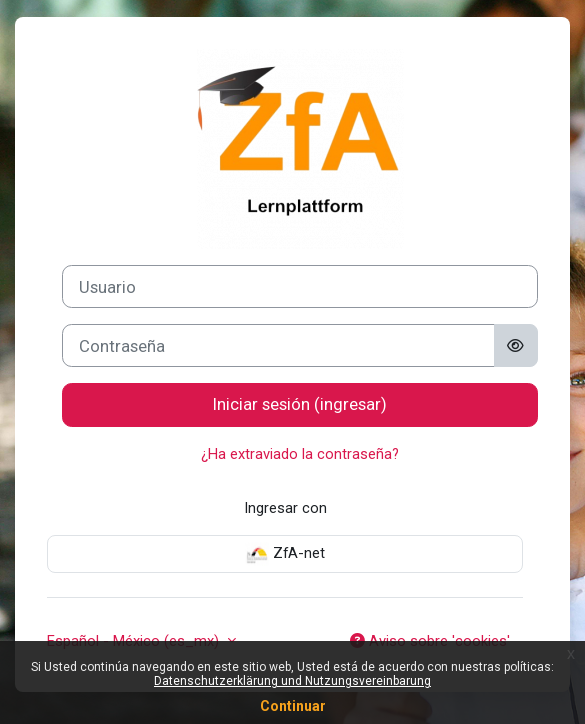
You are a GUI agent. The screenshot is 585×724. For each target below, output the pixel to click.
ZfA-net (285, 554)
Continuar (293, 706)
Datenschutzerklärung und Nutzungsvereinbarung (292, 681)
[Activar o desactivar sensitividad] (516, 345)
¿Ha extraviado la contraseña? (300, 454)
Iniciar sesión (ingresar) (300, 404)
